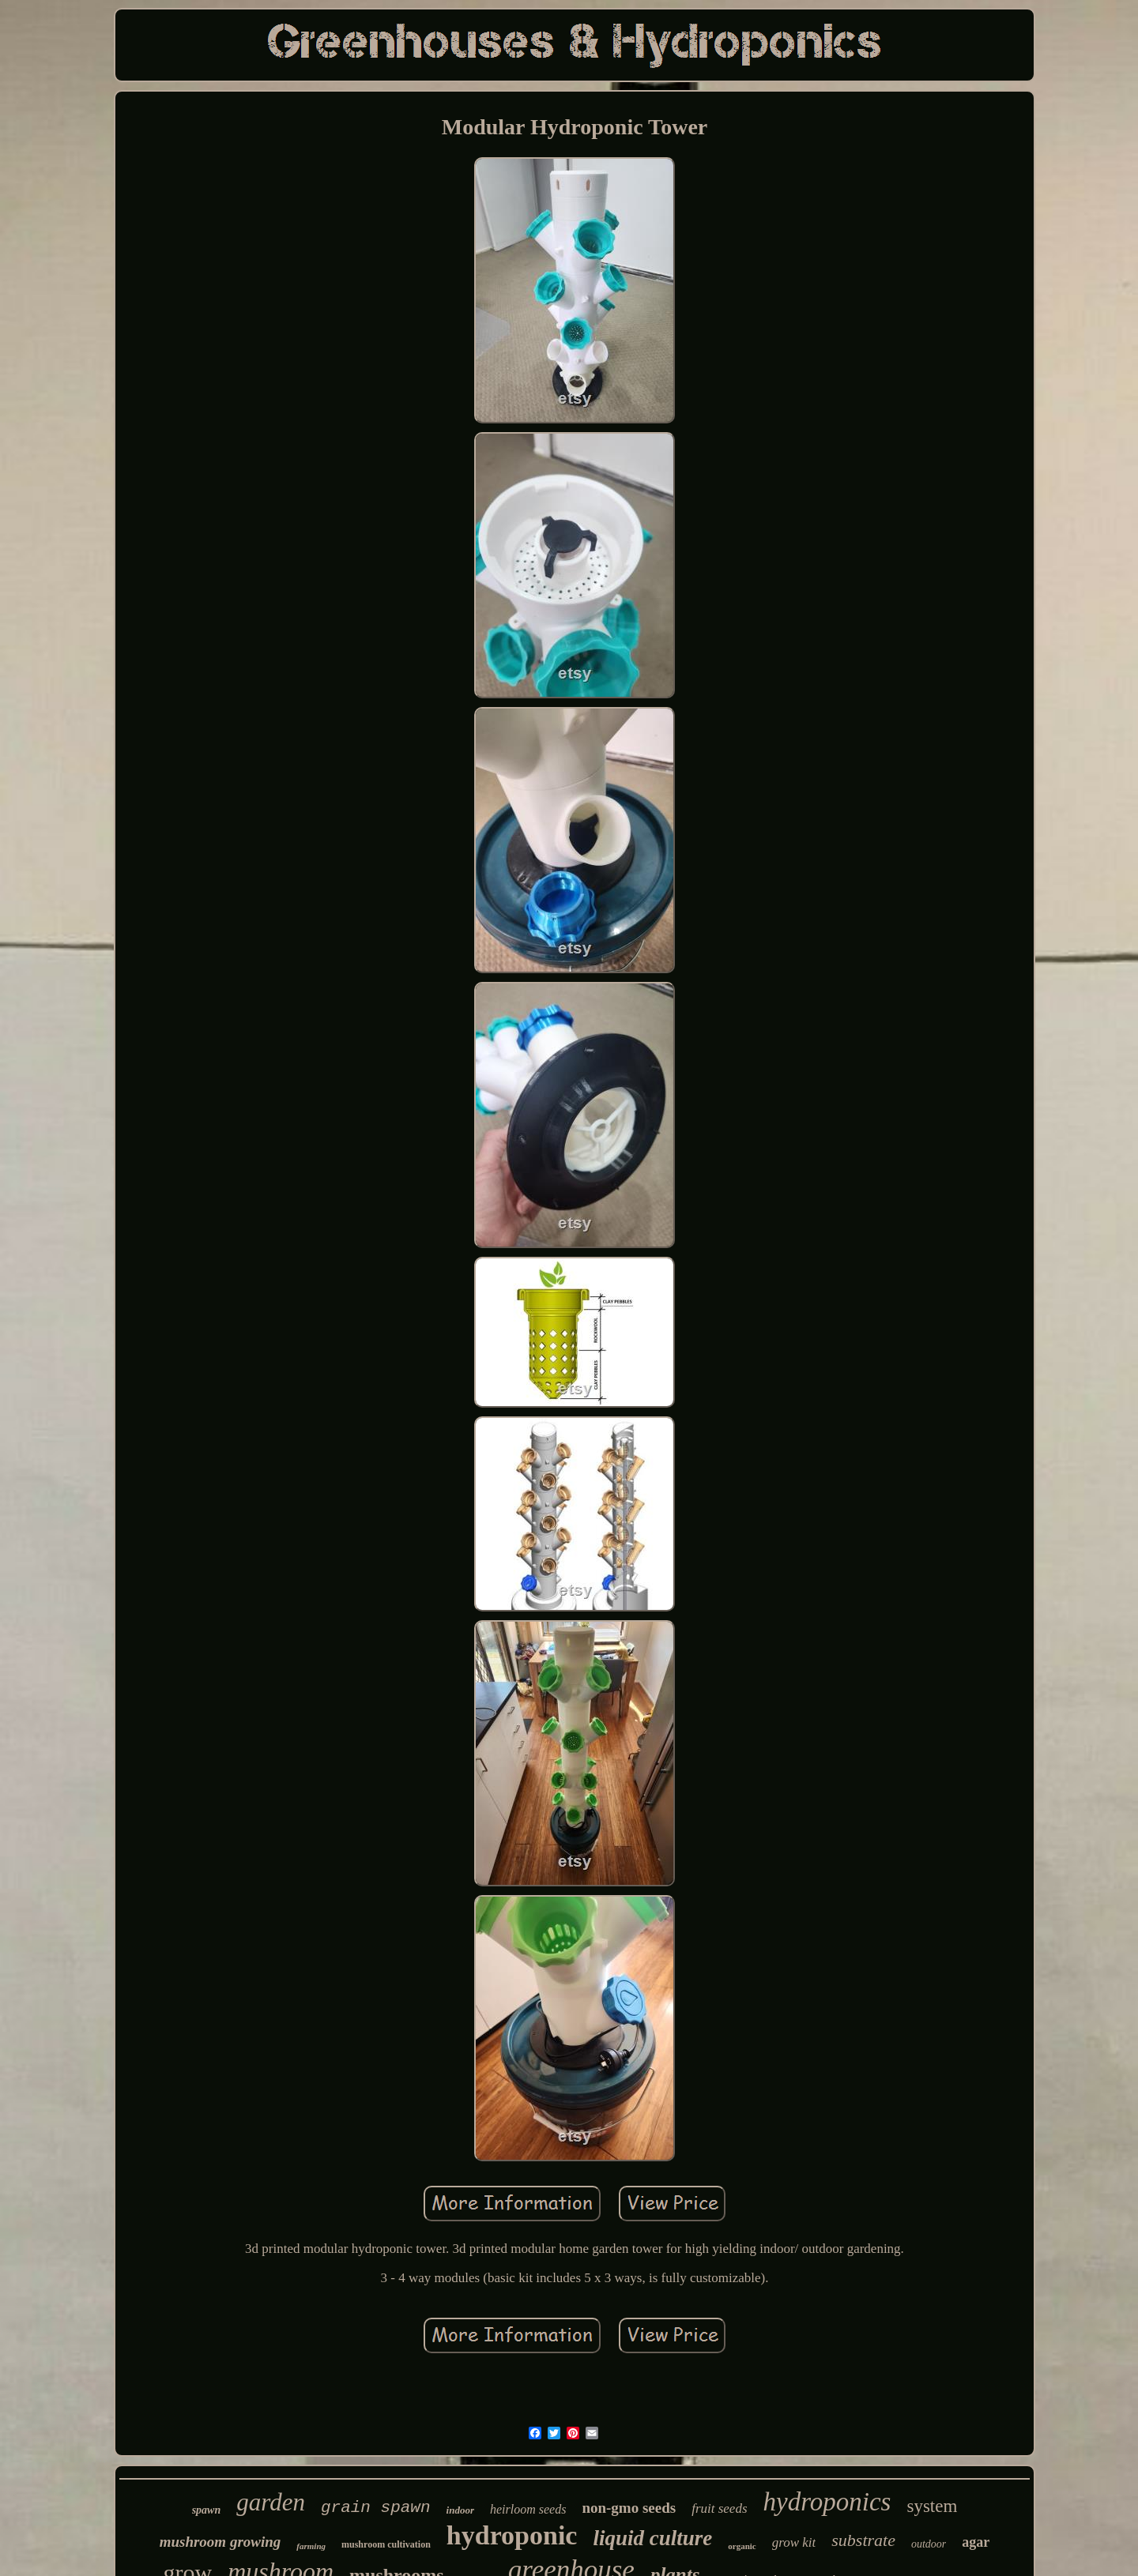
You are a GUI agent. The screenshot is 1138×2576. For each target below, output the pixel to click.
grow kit (794, 2542)
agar (975, 2542)
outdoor (928, 2544)
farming (311, 2546)
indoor (460, 2510)
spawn (206, 2510)
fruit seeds (719, 2508)
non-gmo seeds (629, 2507)
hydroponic (512, 2535)
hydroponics (827, 2502)
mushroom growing (220, 2541)
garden (270, 2502)
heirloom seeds (528, 2509)
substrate (863, 2540)
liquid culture (652, 2538)
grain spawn (376, 2508)
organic (742, 2546)
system (931, 2506)
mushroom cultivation (386, 2544)
